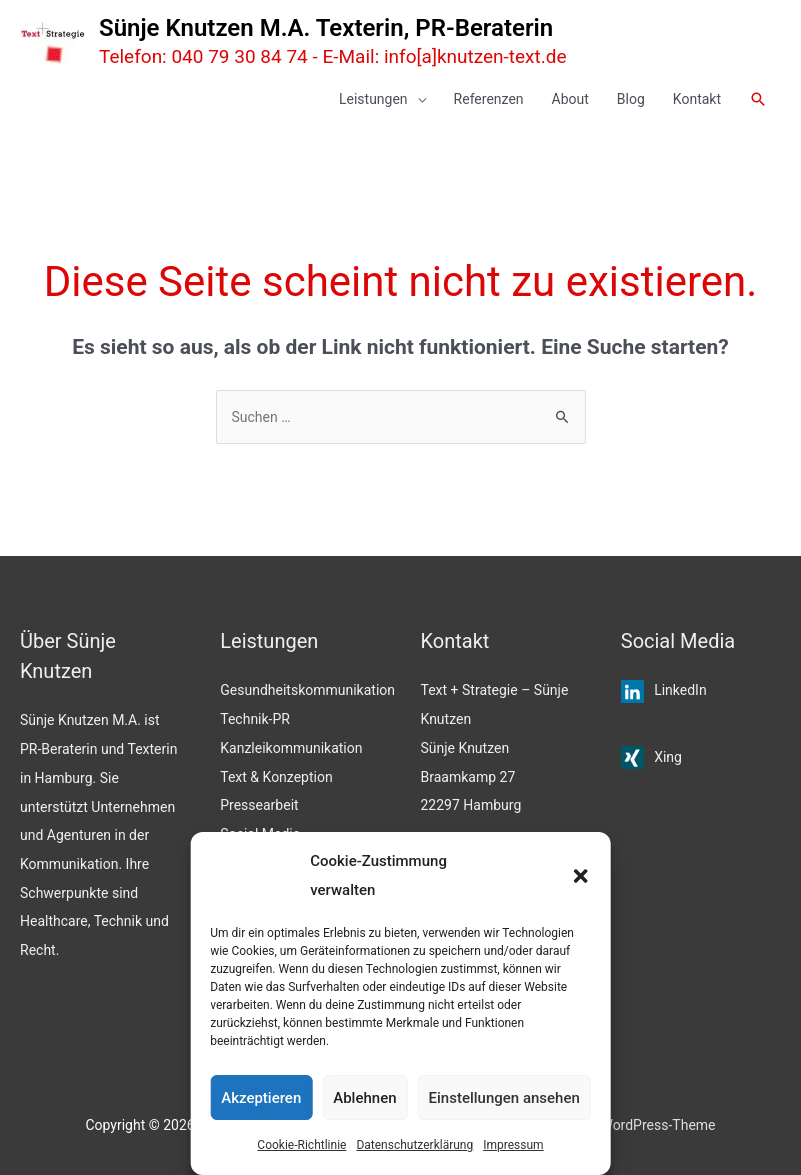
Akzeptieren (261, 1098)
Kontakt (697, 99)
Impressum (513, 1145)
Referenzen (489, 99)
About (570, 99)
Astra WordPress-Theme (640, 1125)
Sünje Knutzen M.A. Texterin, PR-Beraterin (326, 28)
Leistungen (373, 99)
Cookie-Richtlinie (301, 1145)
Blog (631, 99)
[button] (581, 876)
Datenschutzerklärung (414, 1145)
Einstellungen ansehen (504, 1098)
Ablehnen (364, 1098)
